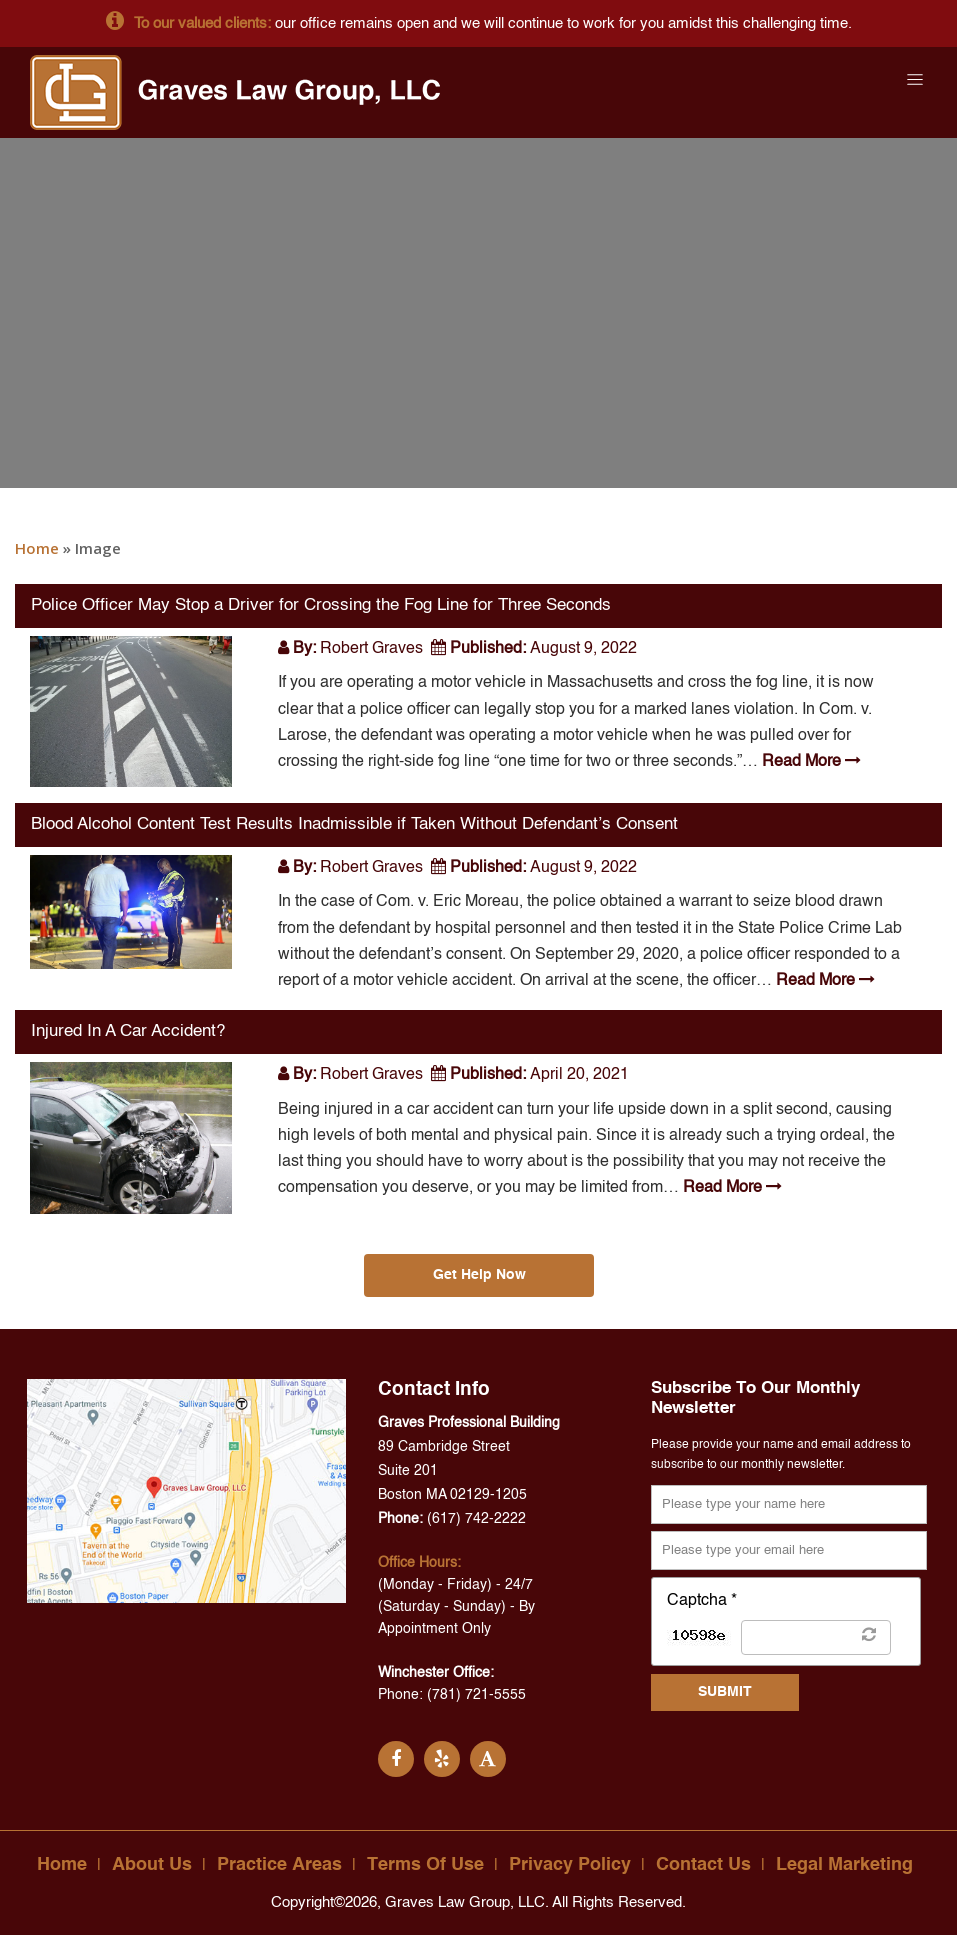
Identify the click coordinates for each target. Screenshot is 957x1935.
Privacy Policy (570, 1865)
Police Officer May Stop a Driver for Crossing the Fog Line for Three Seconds (321, 605)
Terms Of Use (425, 1865)
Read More (809, 762)
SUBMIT (725, 1692)
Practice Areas (279, 1865)
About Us (152, 1865)
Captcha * (702, 1601)
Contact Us (703, 1865)
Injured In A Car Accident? (128, 1031)
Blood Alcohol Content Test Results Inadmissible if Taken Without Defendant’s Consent (354, 824)
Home (37, 548)
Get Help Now (478, 1275)
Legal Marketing (844, 1865)
